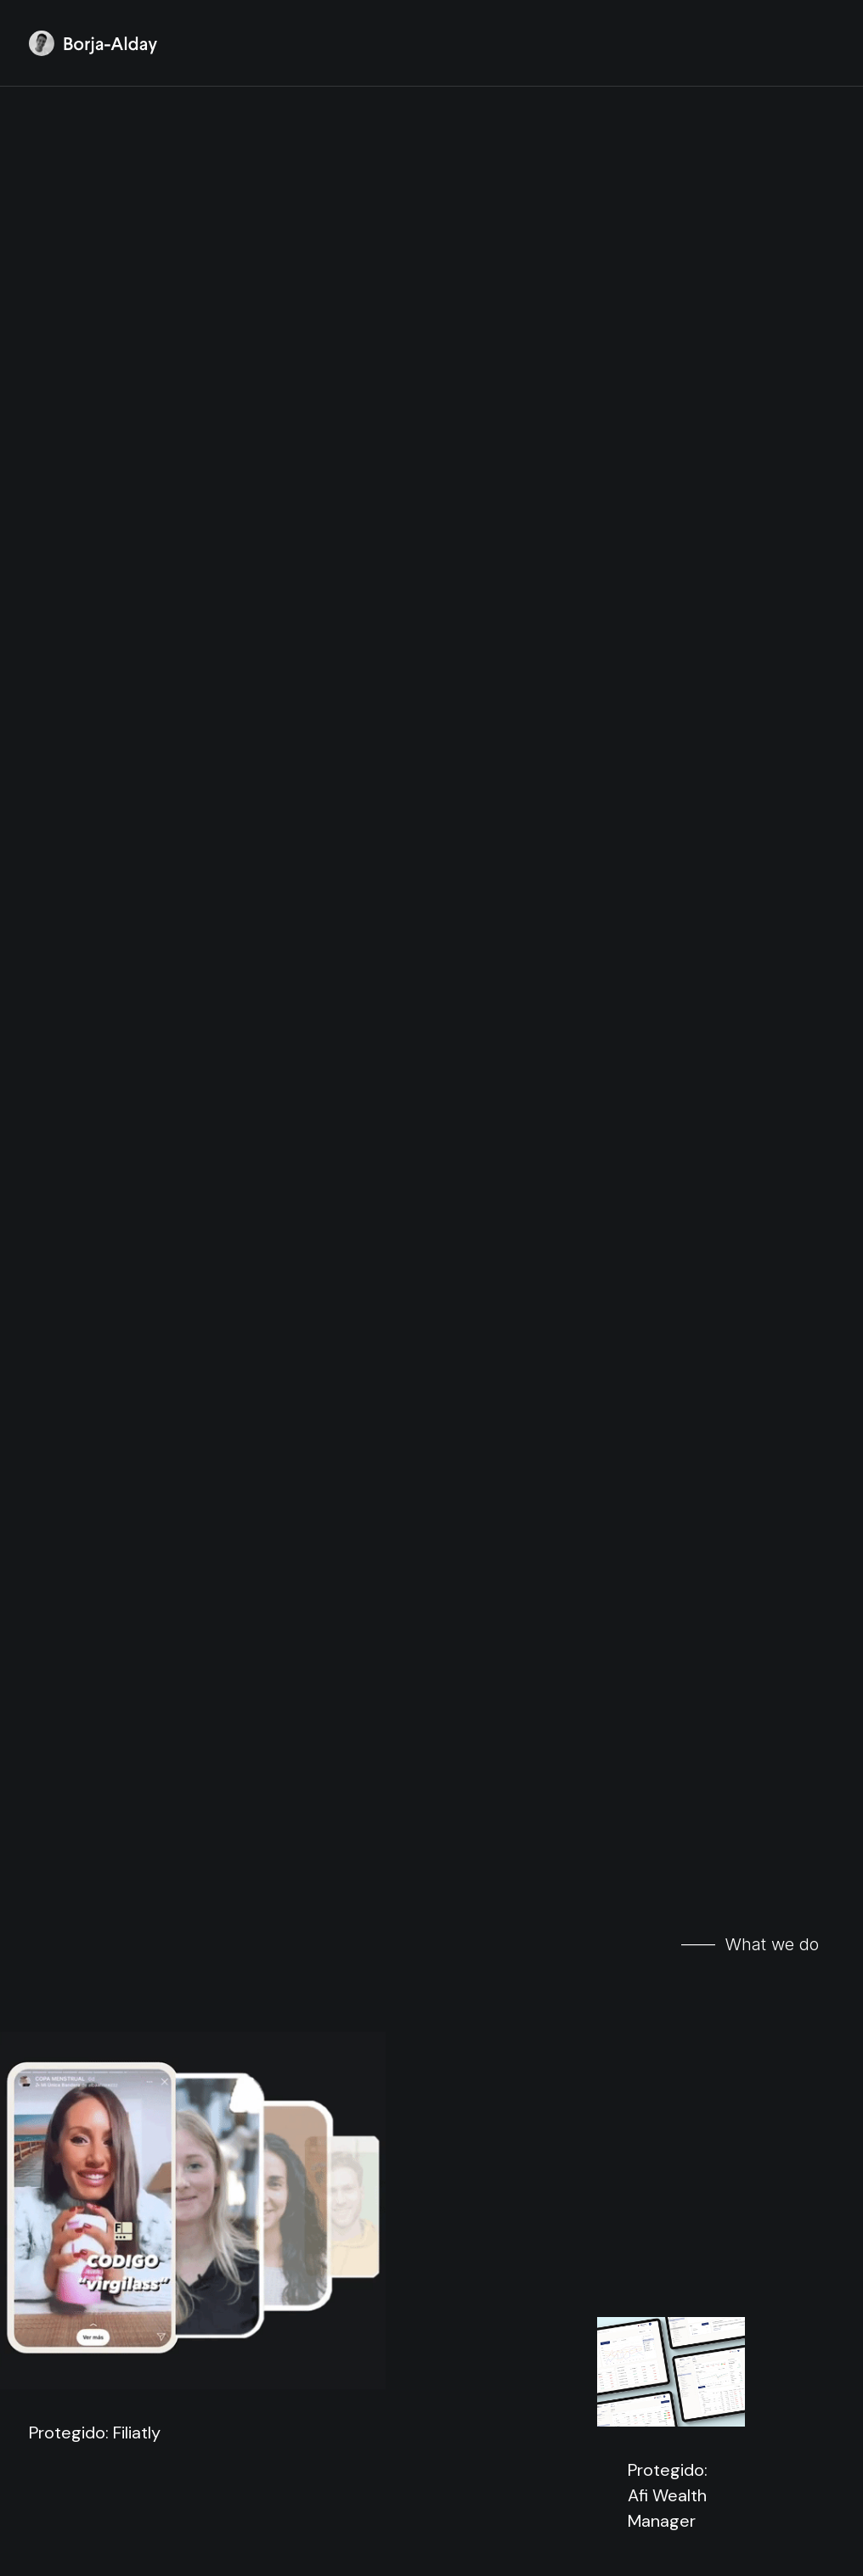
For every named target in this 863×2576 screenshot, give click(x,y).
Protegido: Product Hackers (188, 1345)
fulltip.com (94, 1969)
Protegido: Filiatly (95, 938)
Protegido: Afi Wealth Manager (668, 712)
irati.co (380, 2014)
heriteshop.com (710, 2087)
